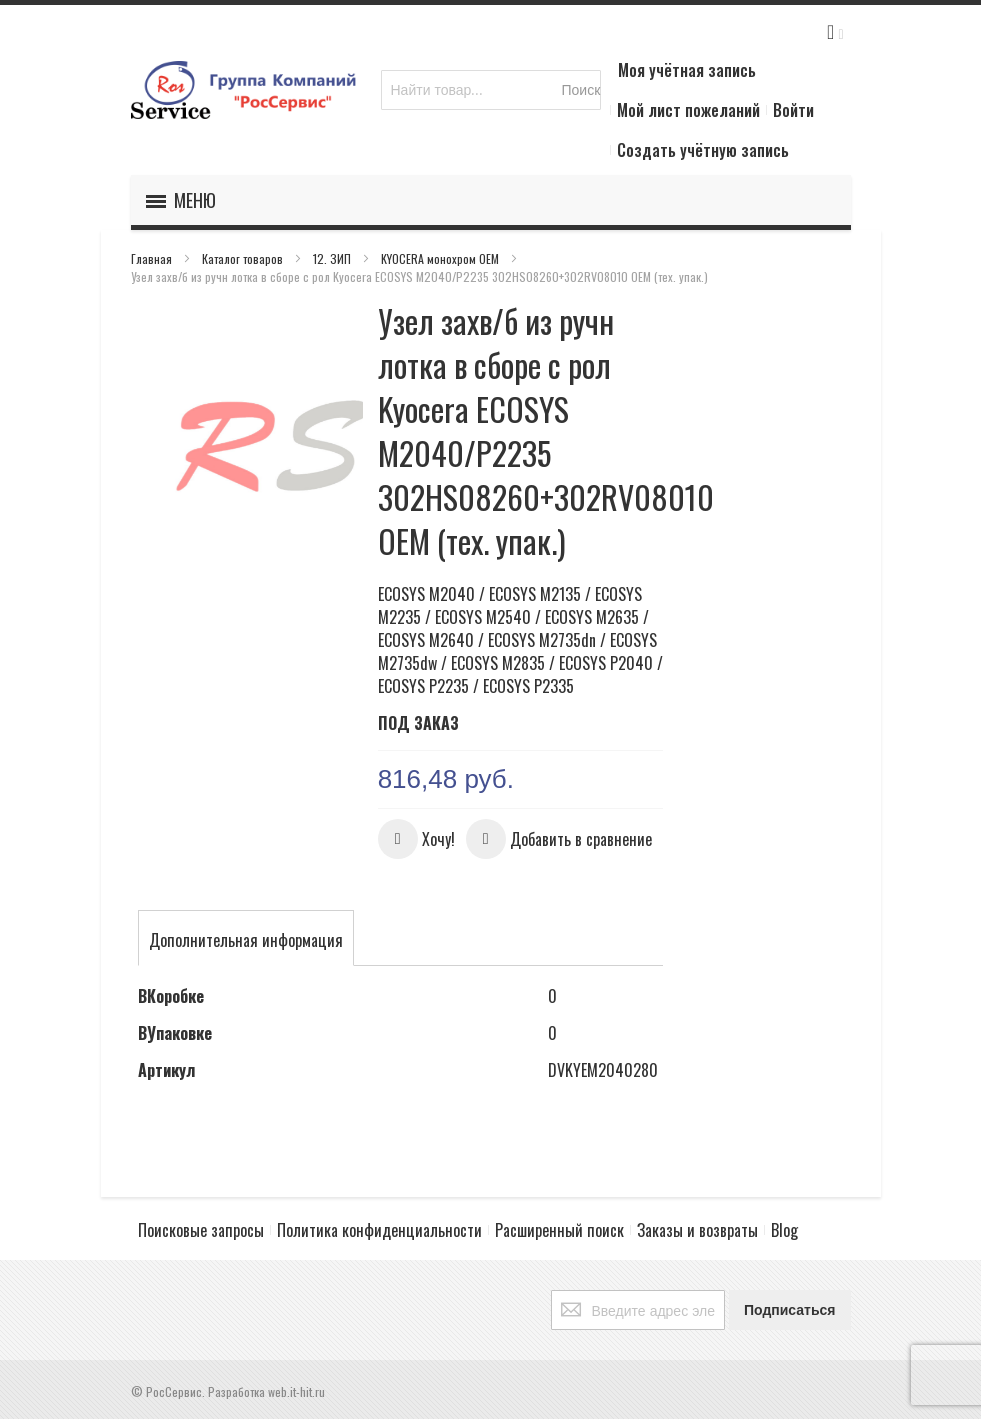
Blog (784, 1230)
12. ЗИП (333, 258)
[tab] (246, 940)
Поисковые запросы (201, 1230)
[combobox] (491, 90)
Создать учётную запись (703, 150)
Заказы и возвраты (697, 1230)
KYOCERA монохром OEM (441, 258)
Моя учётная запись (687, 70)
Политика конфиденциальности (379, 1230)
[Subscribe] (790, 1310)
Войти (793, 110)
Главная (153, 258)
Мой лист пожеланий (688, 110)
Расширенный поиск (559, 1230)
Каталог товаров (244, 258)
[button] (416, 839)
